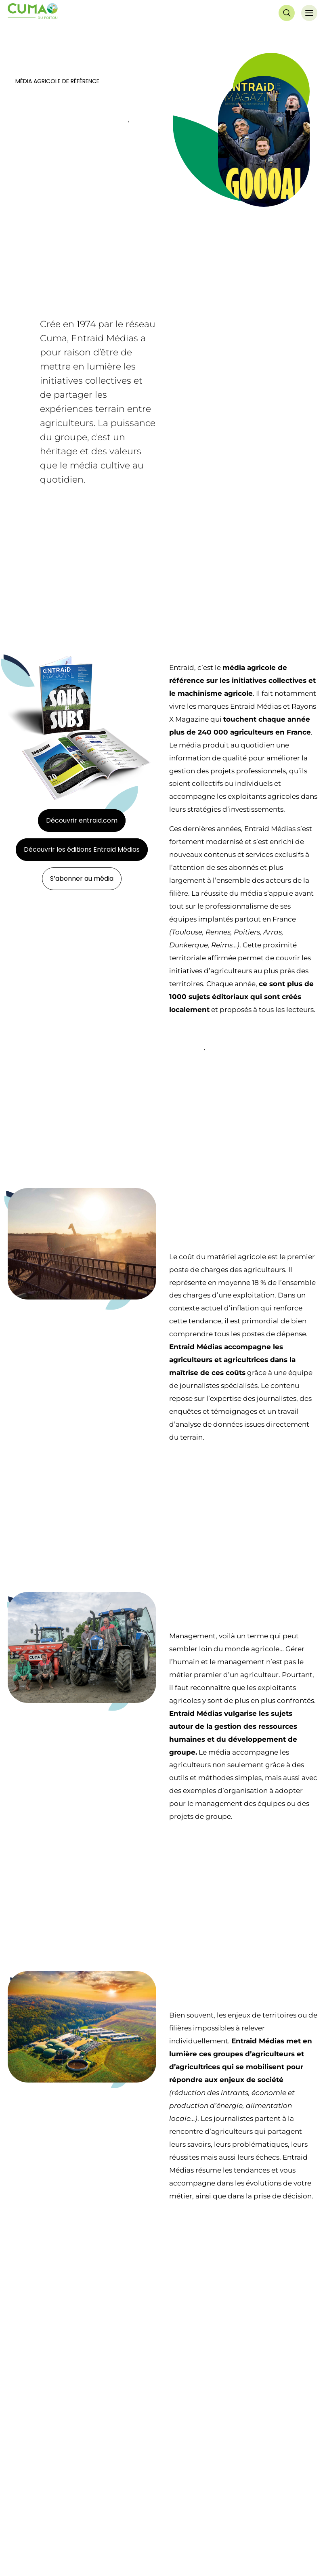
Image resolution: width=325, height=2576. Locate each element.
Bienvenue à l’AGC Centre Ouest (53, 2563)
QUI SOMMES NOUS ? (44, 2515)
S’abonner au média (81, 878)
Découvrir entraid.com (81, 820)
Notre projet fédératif (37, 2534)
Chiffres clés (25, 2548)
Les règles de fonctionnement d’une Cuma (226, 2548)
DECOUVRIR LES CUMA (205, 2515)
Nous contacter (284, 2468)
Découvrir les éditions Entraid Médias (82, 849)
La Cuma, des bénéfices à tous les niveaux (224, 2534)
